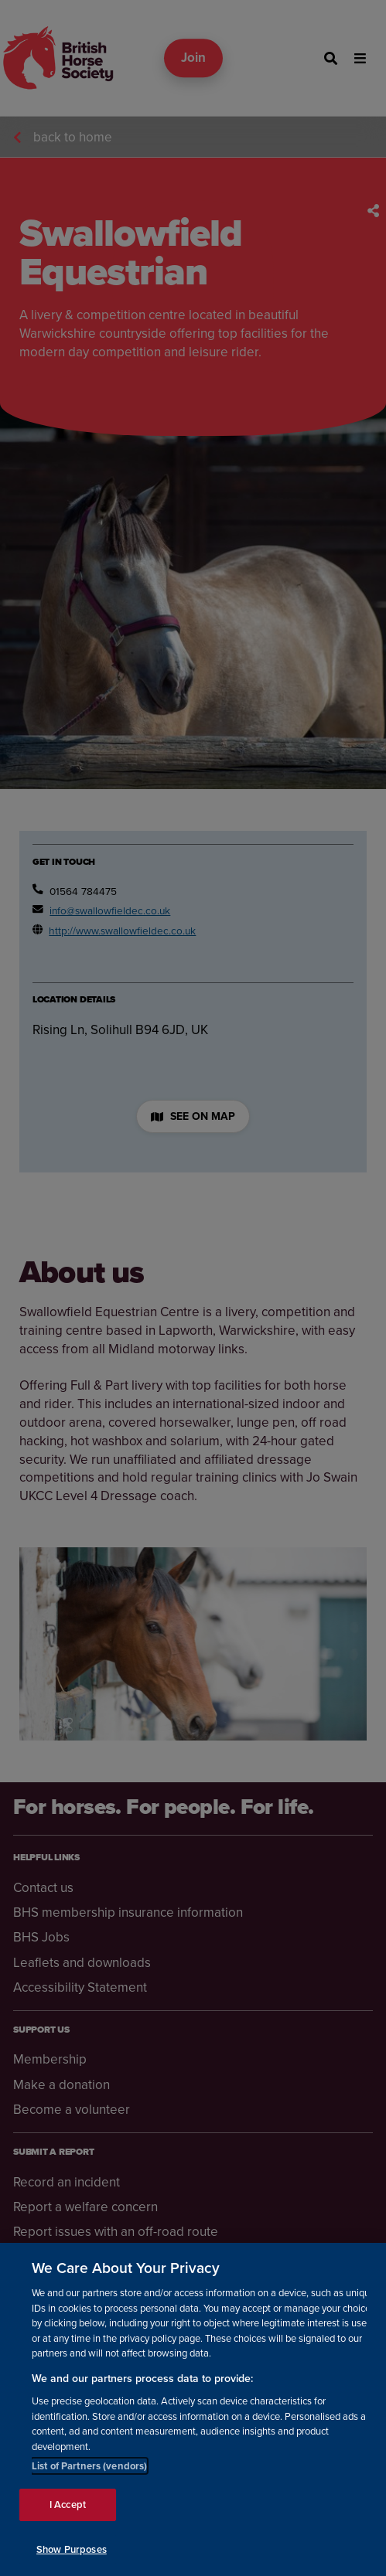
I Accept (68, 2518)
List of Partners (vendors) (89, 2479)
